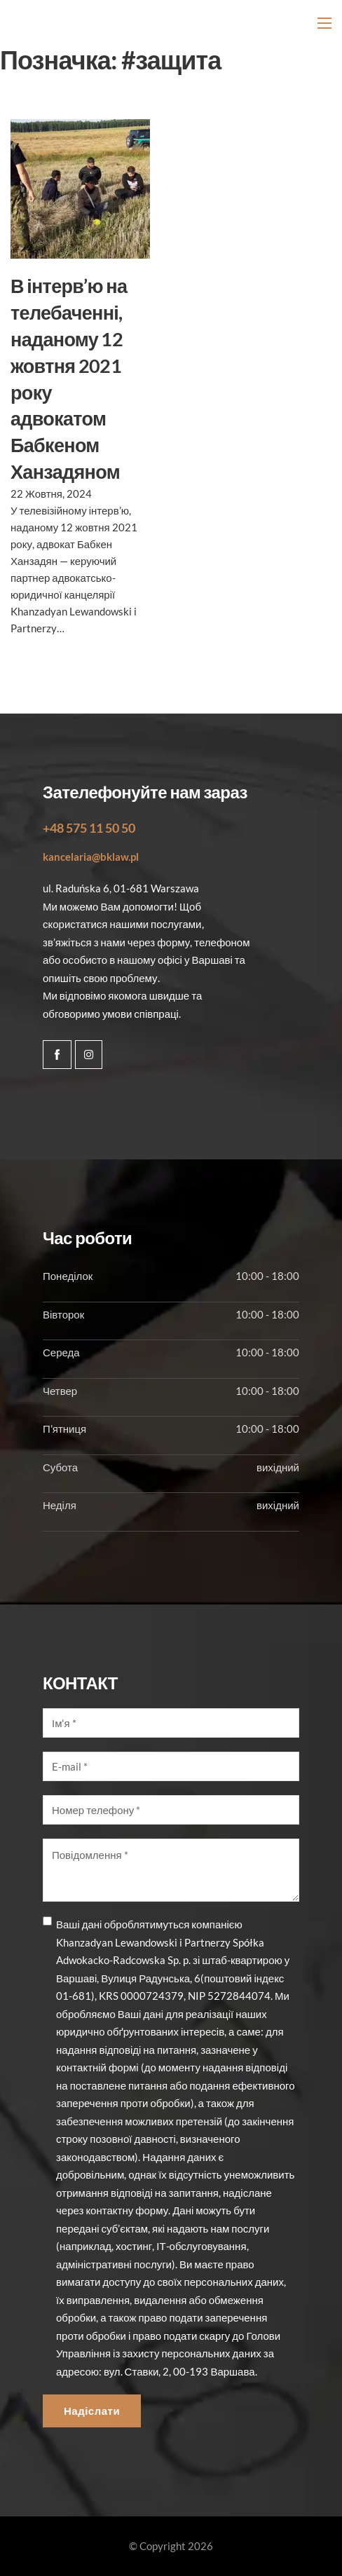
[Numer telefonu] (171, 1810)
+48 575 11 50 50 (89, 828)
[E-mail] (171, 1766)
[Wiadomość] (171, 1870)
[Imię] (171, 1723)
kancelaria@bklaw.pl (91, 856)
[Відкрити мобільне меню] (324, 23)
